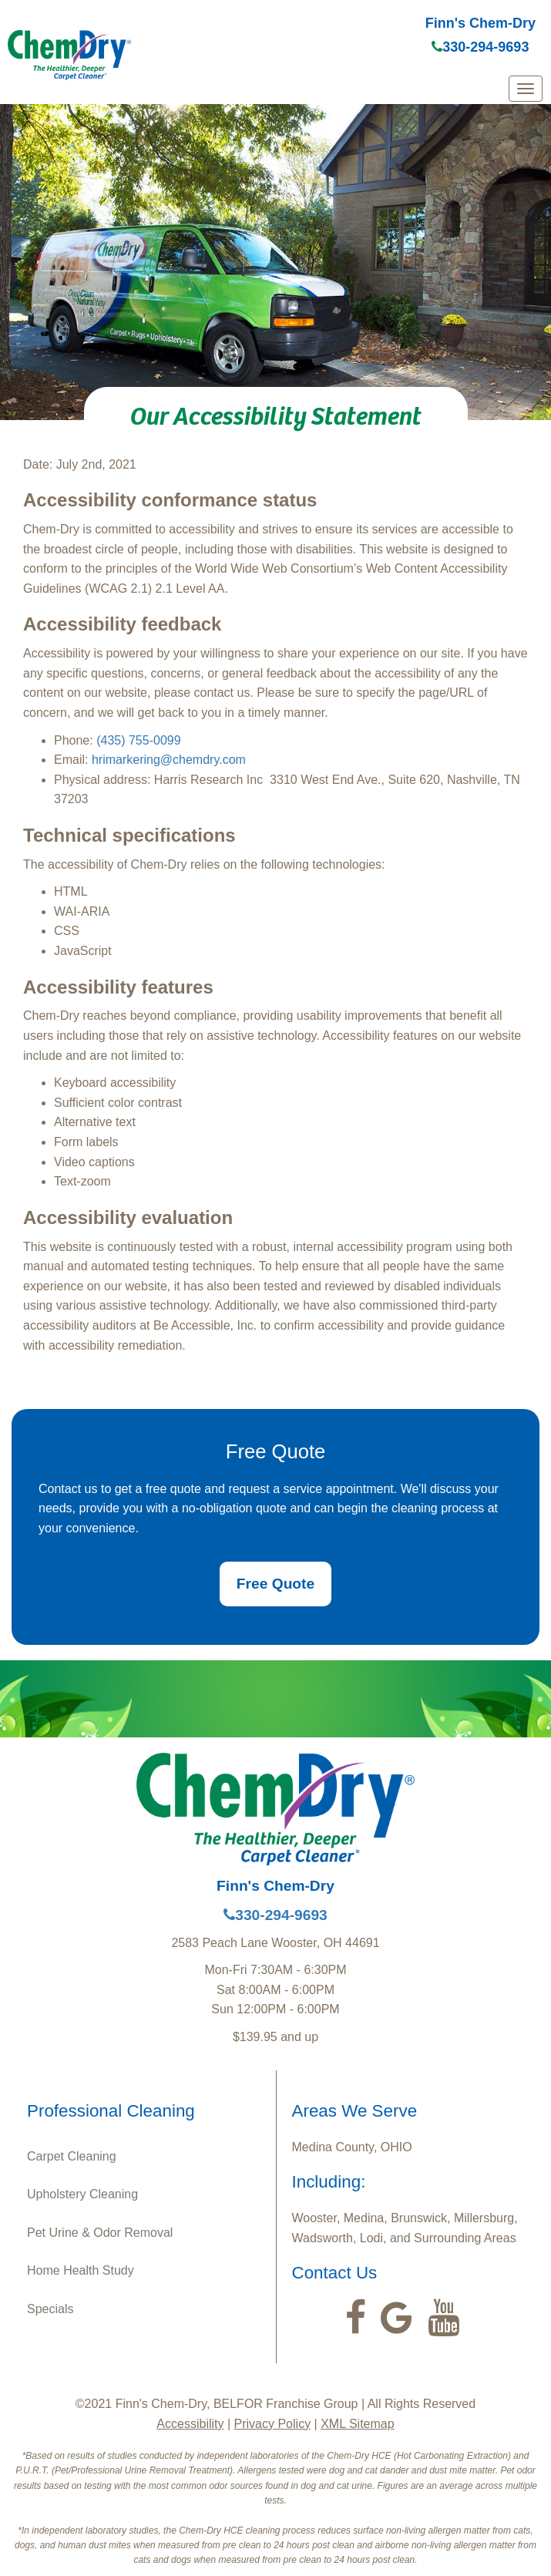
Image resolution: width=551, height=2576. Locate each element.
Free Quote (275, 1584)
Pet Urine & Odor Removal (100, 2232)
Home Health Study (80, 2270)
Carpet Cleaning (71, 2156)
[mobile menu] (526, 89)
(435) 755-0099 (138, 740)
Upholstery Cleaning (82, 2194)
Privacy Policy (272, 2423)
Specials (50, 2308)
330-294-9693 (480, 47)
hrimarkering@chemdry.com (169, 759)
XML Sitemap (357, 2423)
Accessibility (189, 2423)
